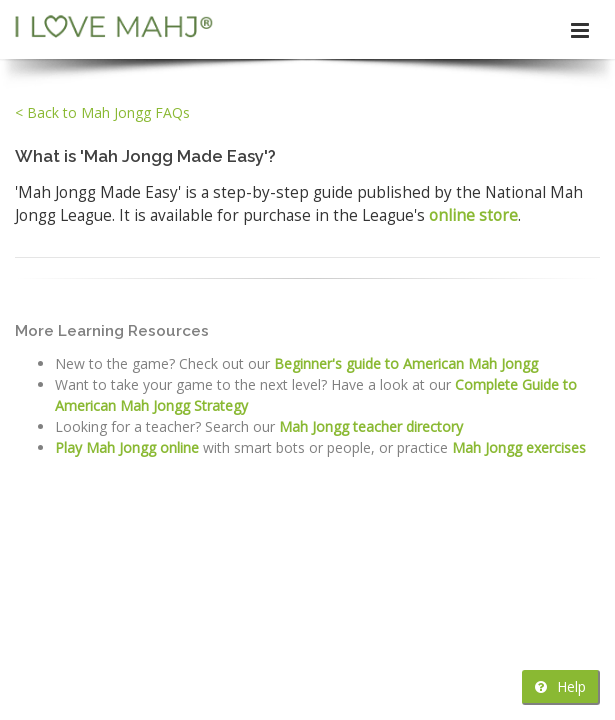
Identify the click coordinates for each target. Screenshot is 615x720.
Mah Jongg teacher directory (371, 426)
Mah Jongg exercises (519, 447)
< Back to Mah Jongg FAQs (102, 112)
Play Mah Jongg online (127, 447)
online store (473, 215)
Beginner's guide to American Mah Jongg (406, 363)
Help (560, 686)
